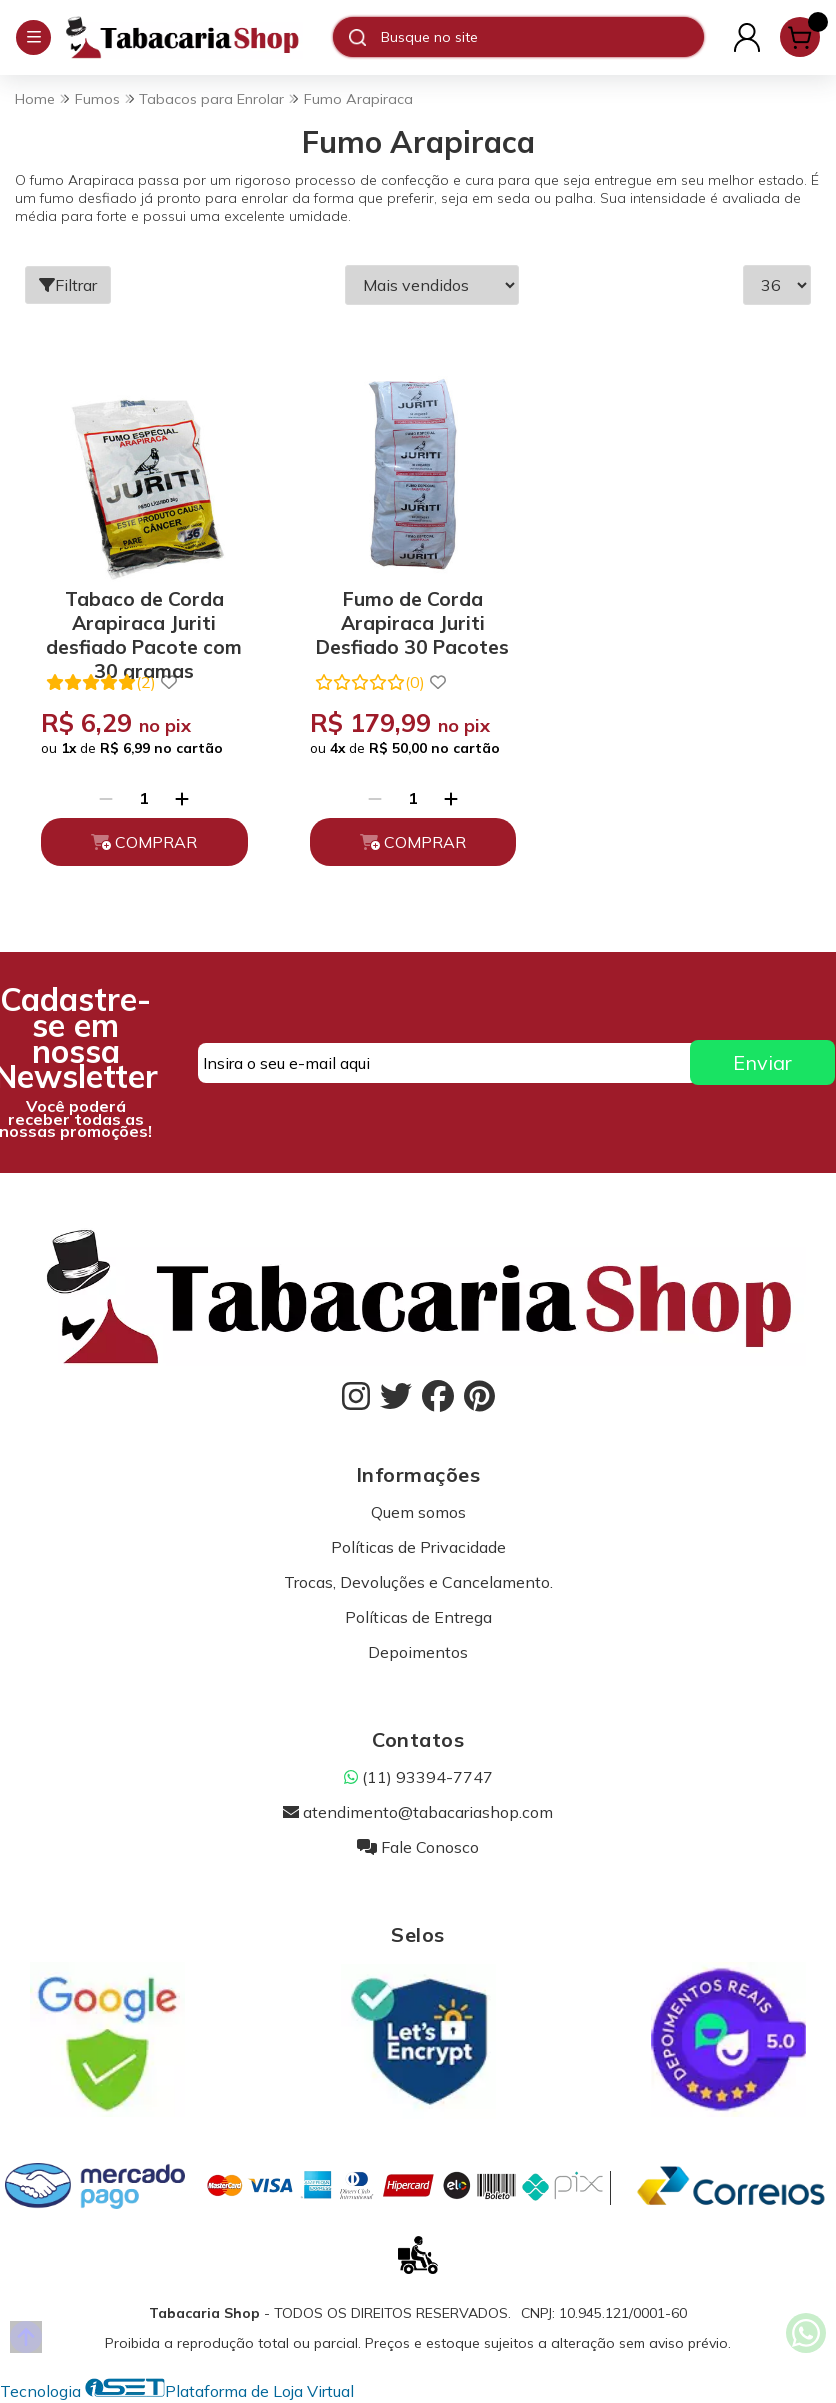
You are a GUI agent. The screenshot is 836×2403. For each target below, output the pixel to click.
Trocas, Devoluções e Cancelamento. (418, 1582)
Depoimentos (418, 1652)
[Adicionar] (182, 798)
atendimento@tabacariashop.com (418, 1812)
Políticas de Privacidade (418, 1547)
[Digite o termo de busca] (542, 37)
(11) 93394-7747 (418, 1777)
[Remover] (106, 798)
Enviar (762, 1062)
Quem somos (418, 1512)
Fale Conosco (418, 1847)
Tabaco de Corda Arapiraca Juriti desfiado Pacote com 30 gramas (144, 619)
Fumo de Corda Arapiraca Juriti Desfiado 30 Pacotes (412, 619)
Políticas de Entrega (418, 1617)
